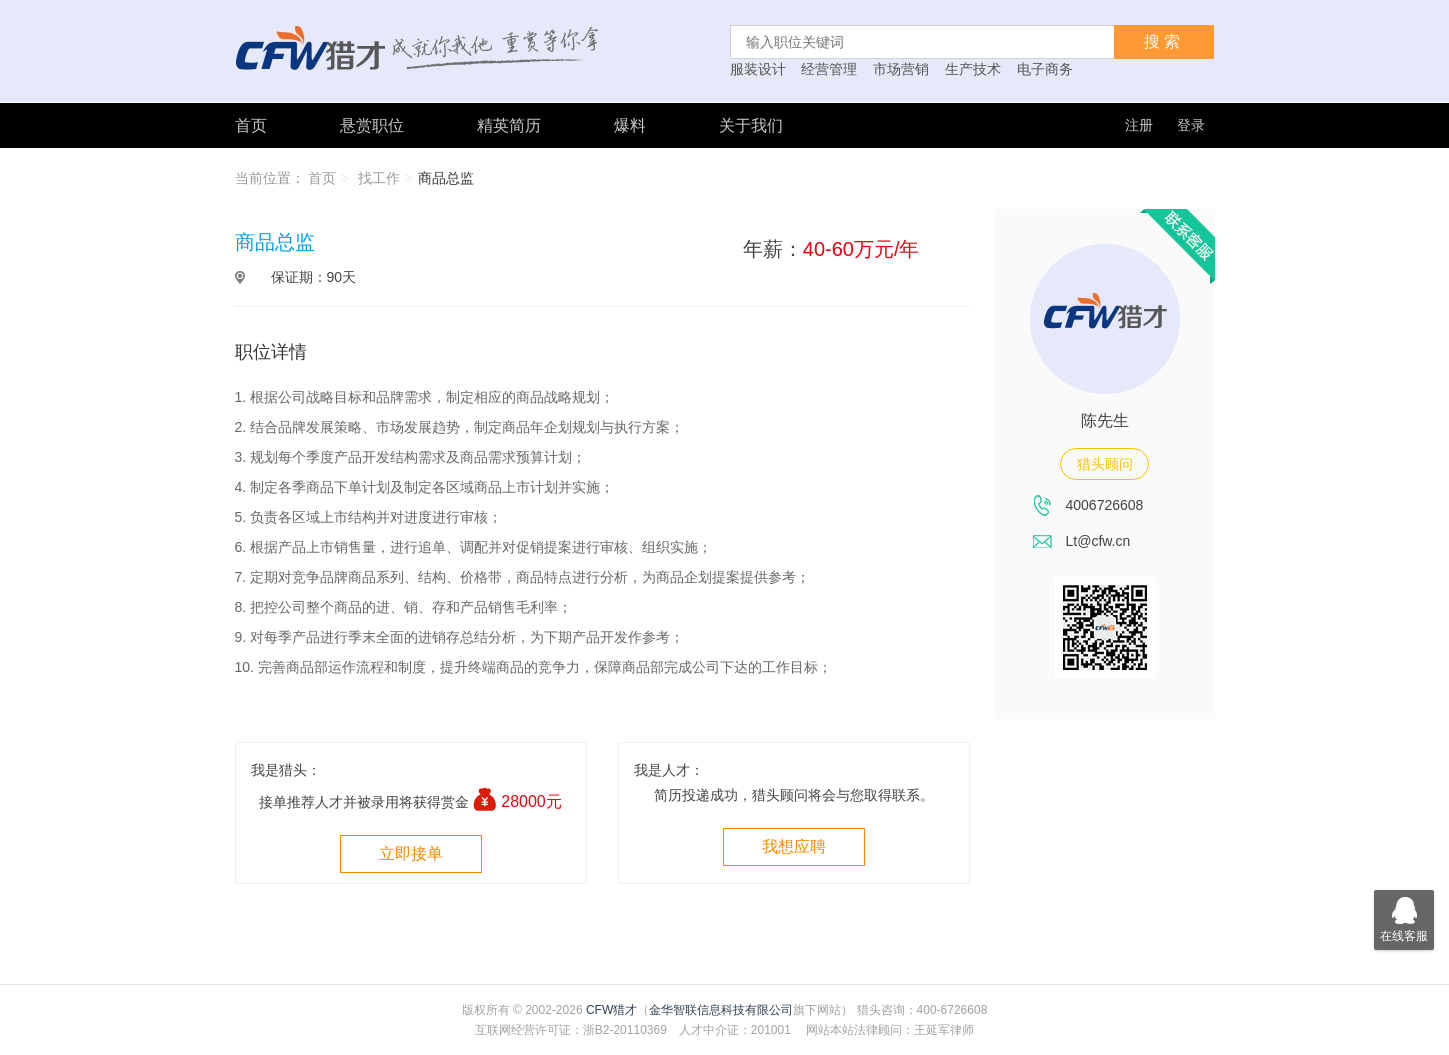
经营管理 (829, 69)
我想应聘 (794, 846)
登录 (1191, 125)
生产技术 (973, 69)
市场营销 (901, 69)
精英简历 (509, 125)
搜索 (1164, 41)
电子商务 (1045, 69)
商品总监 (446, 178)
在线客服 (1404, 916)
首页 (251, 125)
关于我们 (751, 125)
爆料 (630, 125)
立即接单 (411, 853)
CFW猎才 (611, 1010)
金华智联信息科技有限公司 (721, 1010)
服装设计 (758, 69)
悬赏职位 (372, 125)
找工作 (379, 178)
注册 (1139, 125)
